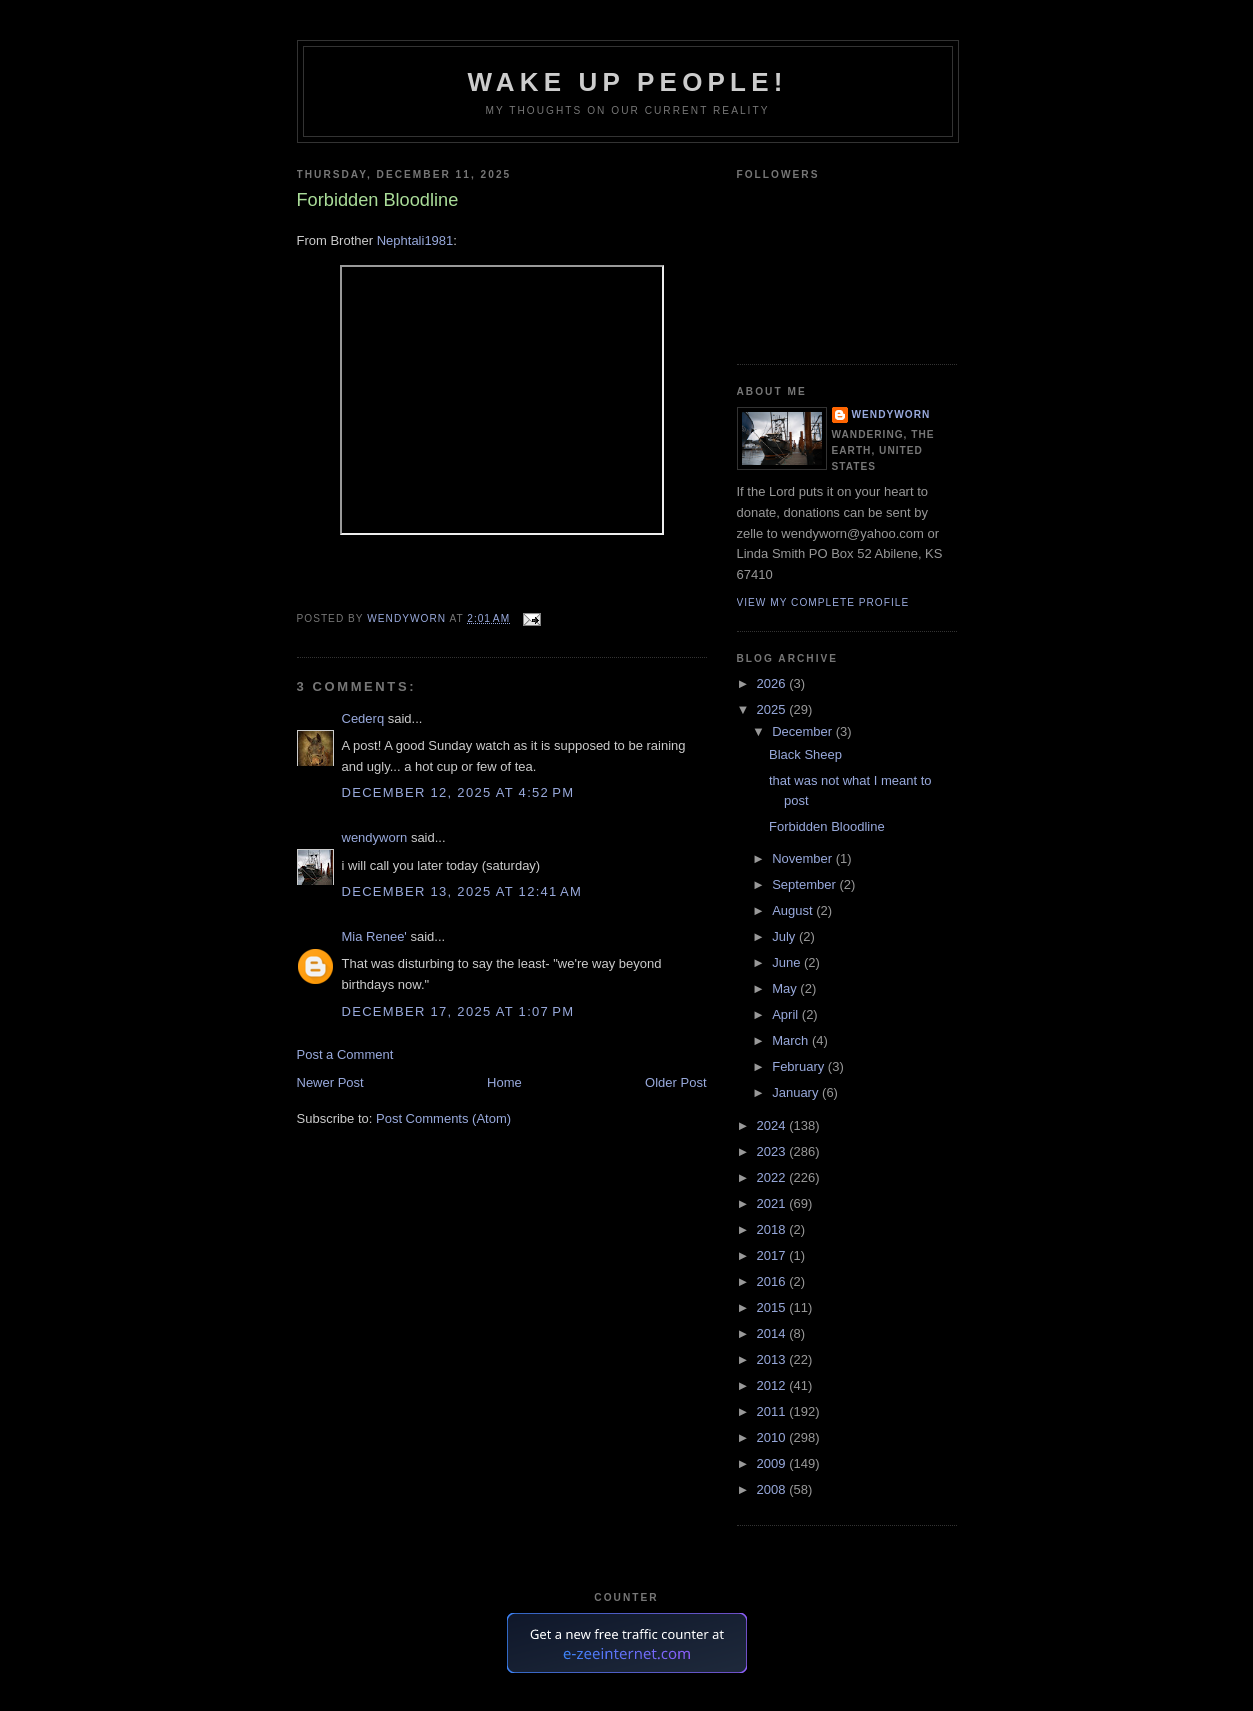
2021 (773, 1203)
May (786, 988)
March (792, 1040)
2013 (773, 1359)
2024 (773, 1125)
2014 (773, 1333)
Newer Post (330, 1082)
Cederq (363, 718)
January (797, 1092)
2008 (773, 1489)
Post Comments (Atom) (443, 1118)
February (800, 1066)
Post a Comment (345, 1054)
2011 (773, 1411)
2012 (773, 1385)
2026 (773, 683)
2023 (773, 1151)
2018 (773, 1229)
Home (504, 1082)
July (785, 936)
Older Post (675, 1082)
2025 (773, 709)
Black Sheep (805, 754)
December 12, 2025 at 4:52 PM (458, 792)
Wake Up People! (627, 82)
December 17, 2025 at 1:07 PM (458, 1011)
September (805, 884)
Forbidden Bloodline (827, 826)
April (787, 1014)
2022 (773, 1177)
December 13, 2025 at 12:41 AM (462, 891)
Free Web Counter (626, 1689)
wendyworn (375, 837)
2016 (773, 1281)
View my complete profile (823, 602)
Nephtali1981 (415, 240)
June (788, 962)
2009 (773, 1463)
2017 (773, 1255)
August (794, 910)
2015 (773, 1307)
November (804, 858)
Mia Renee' (374, 936)
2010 (773, 1437)
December (804, 731)
